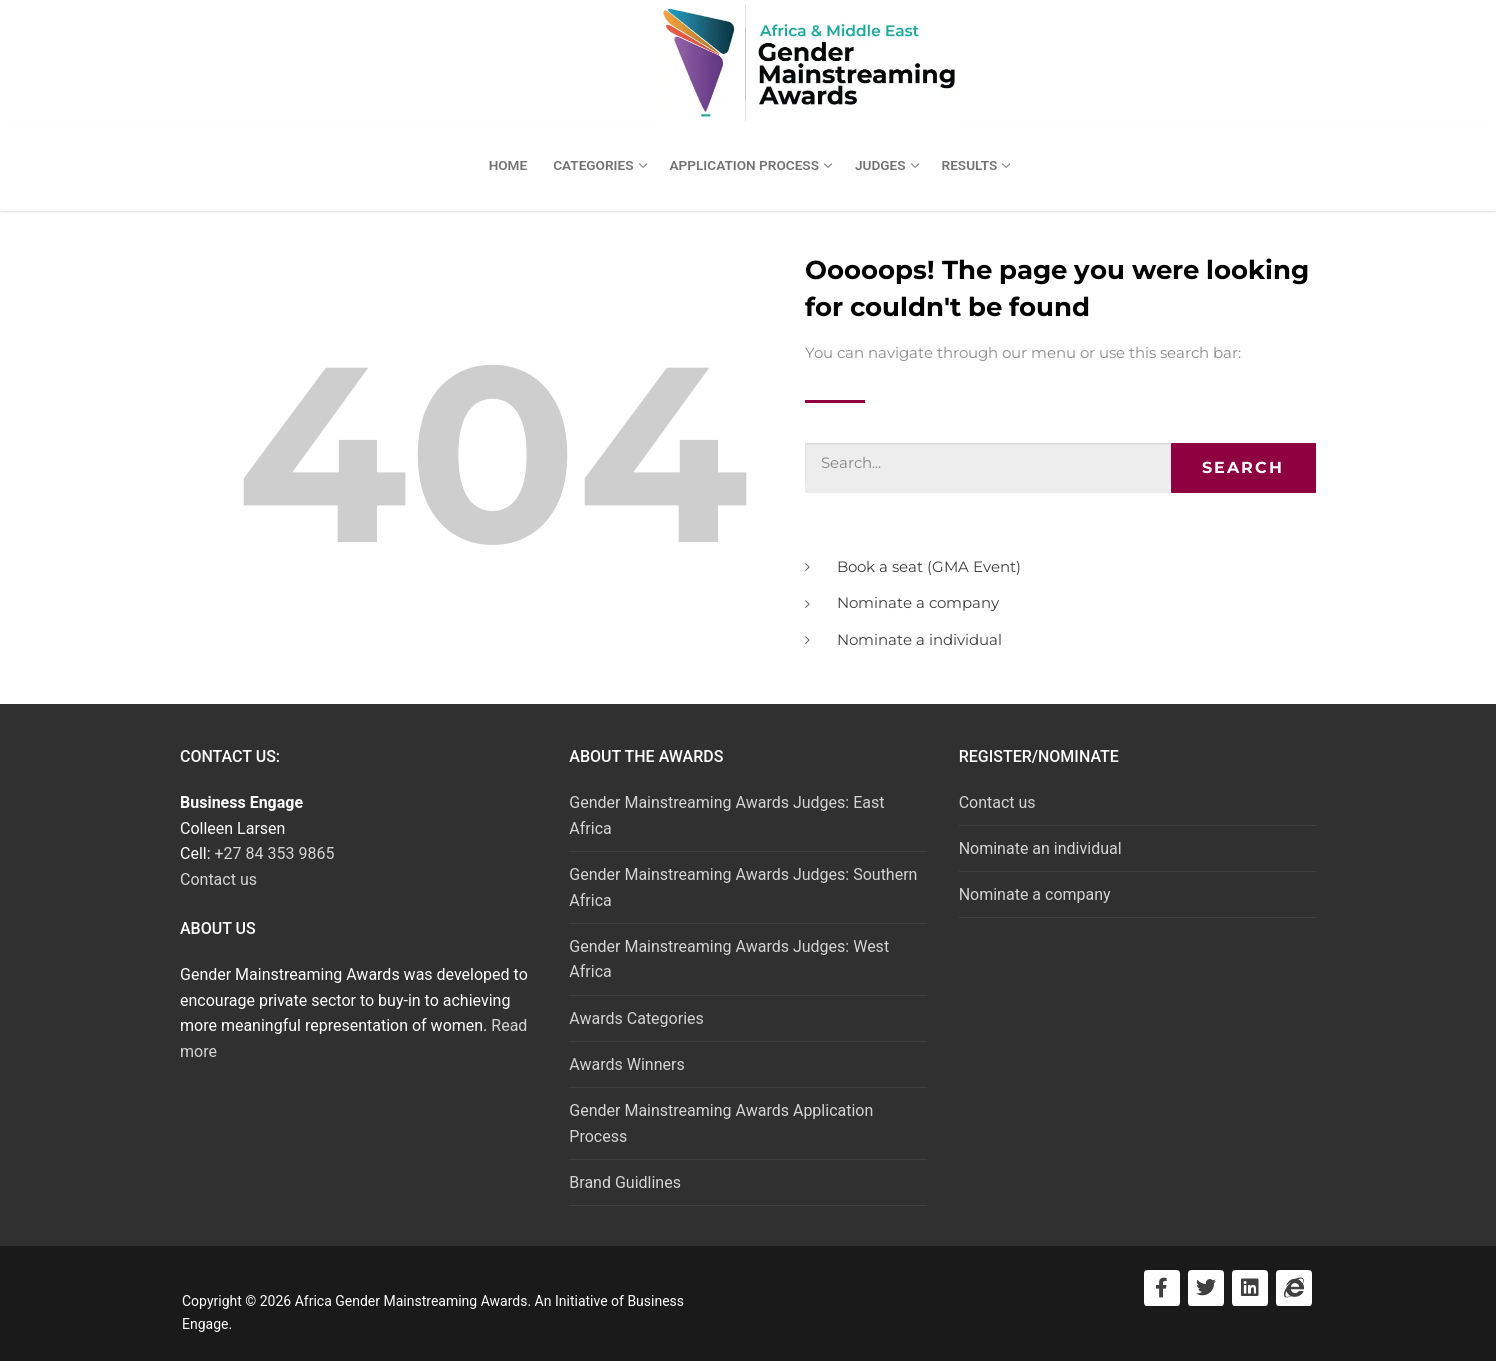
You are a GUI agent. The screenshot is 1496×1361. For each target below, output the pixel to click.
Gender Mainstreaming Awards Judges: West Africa (729, 959)
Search (1243, 467)
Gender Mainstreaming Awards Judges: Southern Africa (743, 887)
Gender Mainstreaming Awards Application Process (721, 1123)
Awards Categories (636, 1018)
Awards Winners (626, 1064)
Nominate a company (1035, 894)
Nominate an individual (1040, 848)
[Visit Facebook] (1162, 1288)
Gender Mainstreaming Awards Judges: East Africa (726, 815)
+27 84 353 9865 (275, 853)
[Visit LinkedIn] (1250, 1288)
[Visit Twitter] (1206, 1288)
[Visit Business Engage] (1294, 1288)
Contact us (218, 879)
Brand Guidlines (625, 1182)
